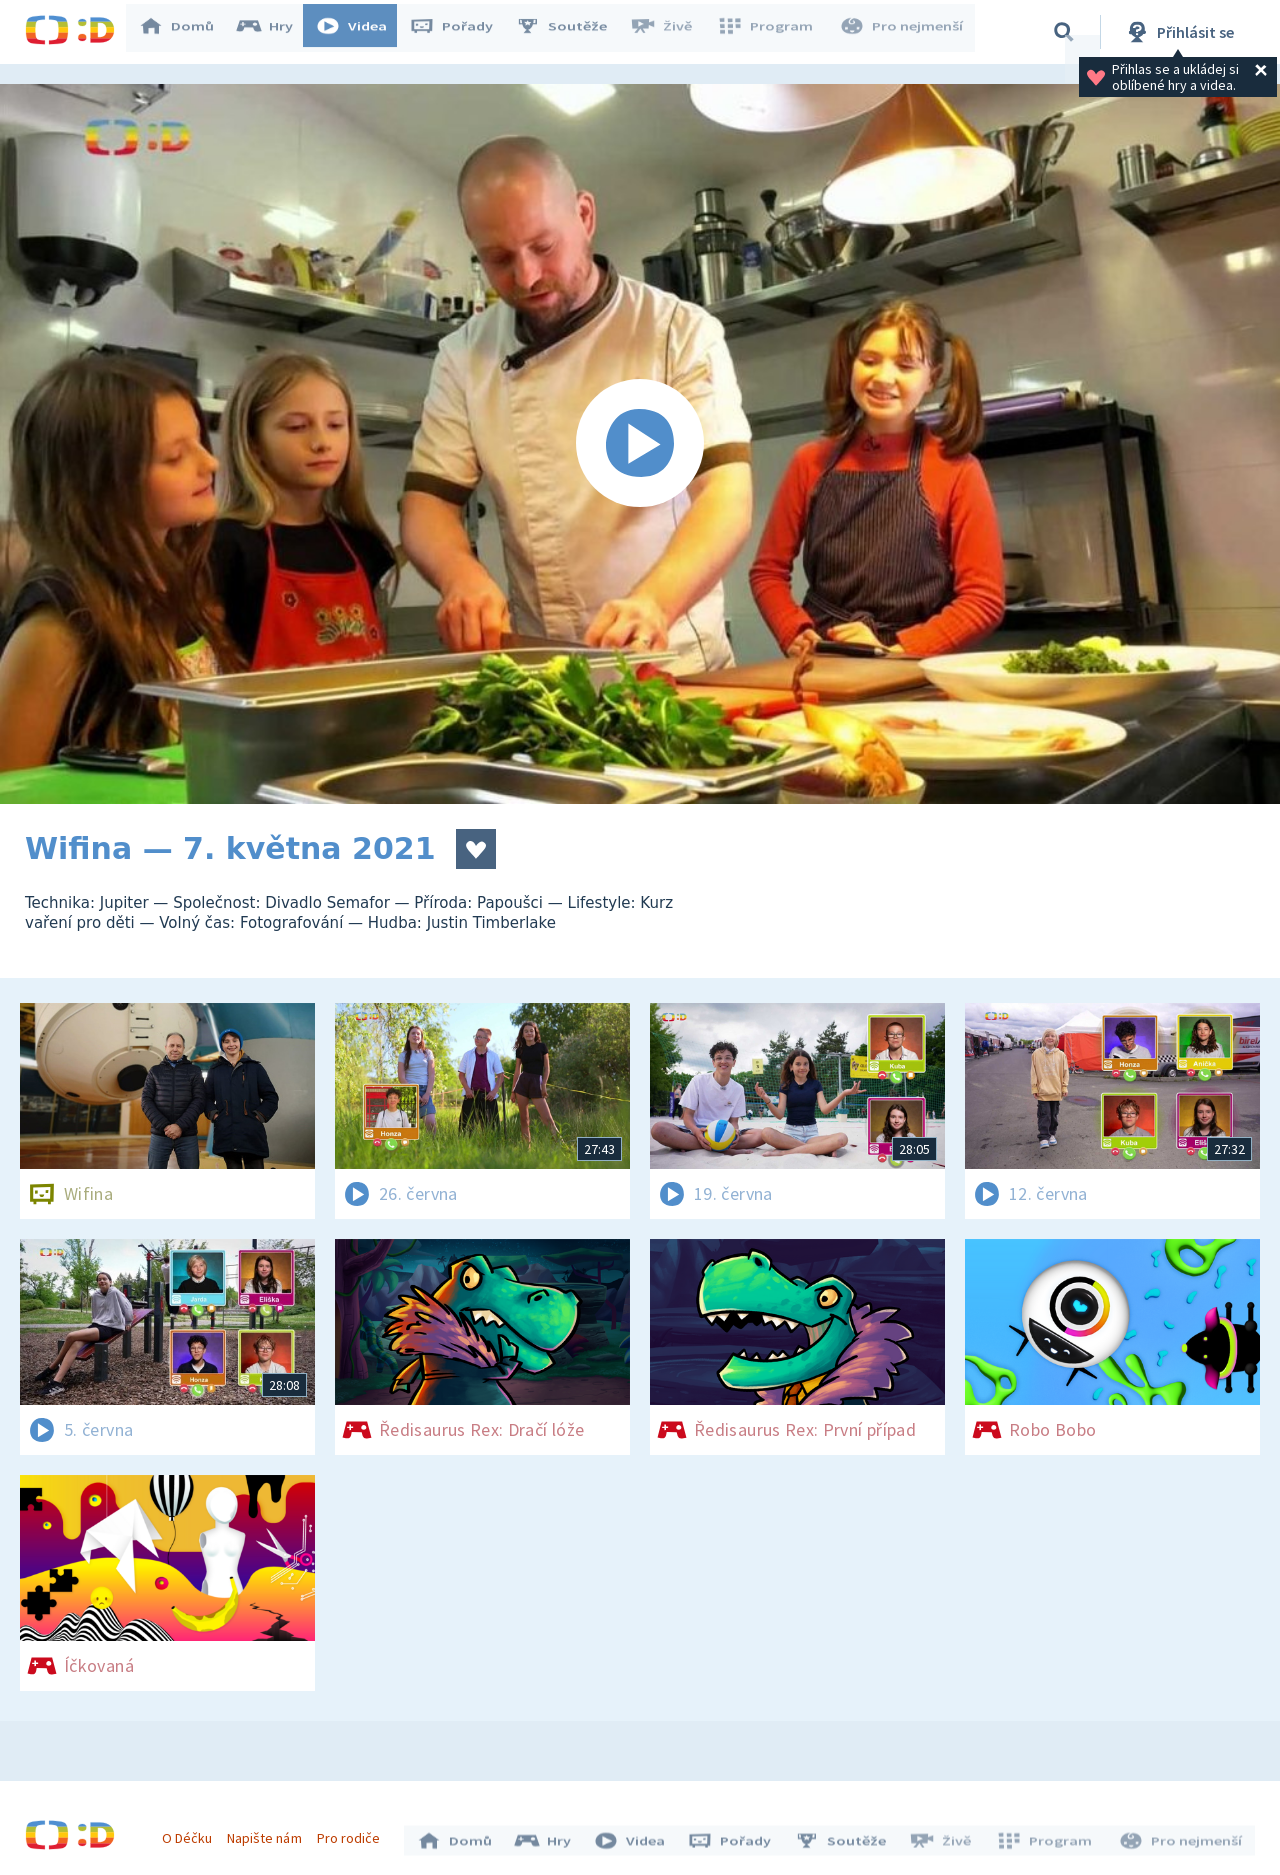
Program (771, 32)
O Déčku (192, 1833)
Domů (186, 32)
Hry (274, 32)
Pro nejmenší (903, 32)
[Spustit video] (640, 444)
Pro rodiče (353, 1833)
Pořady (461, 32)
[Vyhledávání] (1064, 32)
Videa (361, 32)
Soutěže (571, 32)
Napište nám (269, 1833)
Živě (670, 32)
